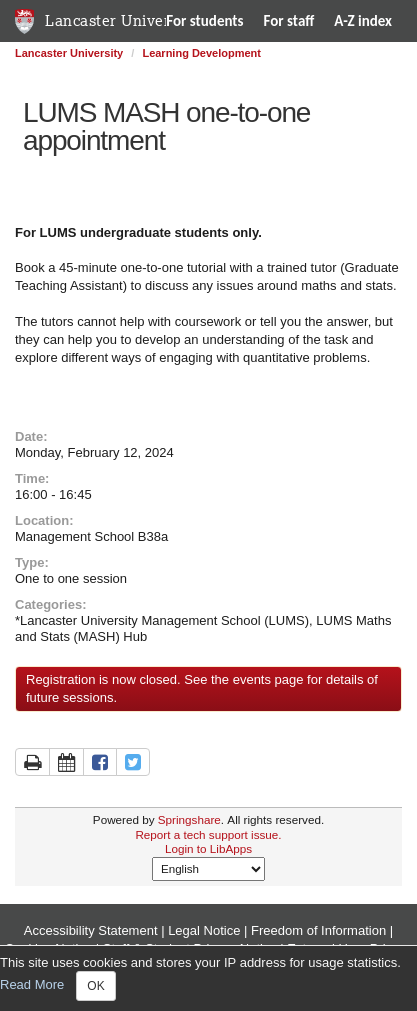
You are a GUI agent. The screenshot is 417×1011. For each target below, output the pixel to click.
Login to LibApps (208, 848)
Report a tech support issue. (208, 834)
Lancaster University (120, 20)
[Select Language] (208, 869)
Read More (32, 985)
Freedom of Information (318, 930)
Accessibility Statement (91, 930)
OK (95, 986)
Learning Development (201, 53)
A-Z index (363, 21)
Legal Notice (204, 930)
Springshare (189, 819)
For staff (289, 21)
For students (204, 21)
